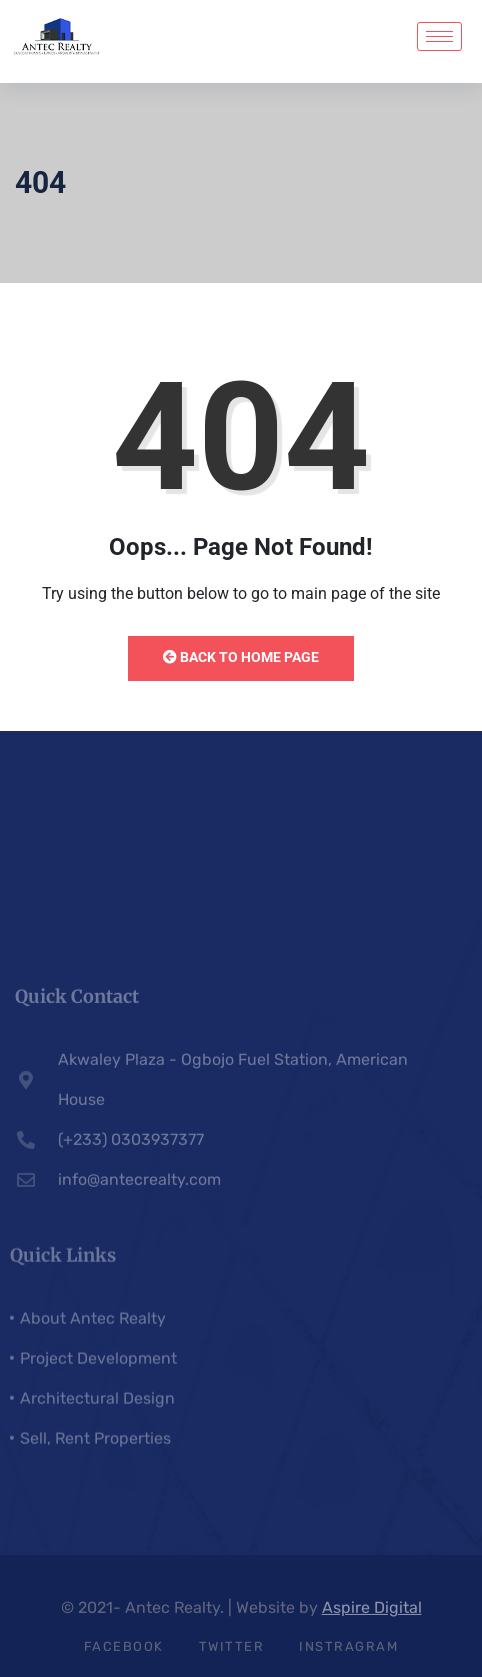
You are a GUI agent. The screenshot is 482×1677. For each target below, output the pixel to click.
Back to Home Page (241, 657)
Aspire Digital (372, 1613)
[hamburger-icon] (439, 36)
